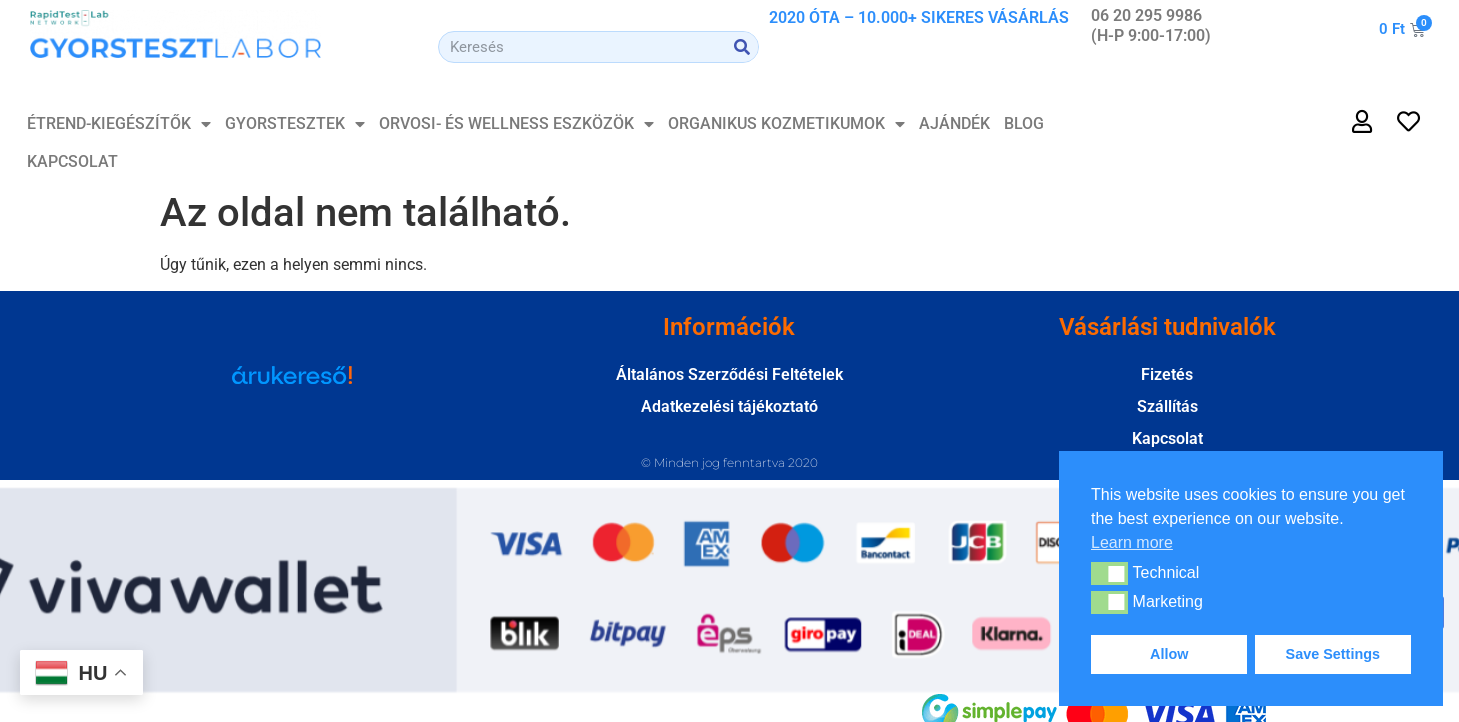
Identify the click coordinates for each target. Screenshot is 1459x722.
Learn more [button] (1132, 542)
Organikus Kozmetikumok (786, 124)
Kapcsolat (72, 161)
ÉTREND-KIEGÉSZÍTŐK (119, 124)
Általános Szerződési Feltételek (729, 374)
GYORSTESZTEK (295, 124)
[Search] (742, 47)
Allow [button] (1169, 654)
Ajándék (954, 123)
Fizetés (1167, 374)
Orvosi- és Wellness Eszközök (516, 124)
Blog (1024, 123)
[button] (1109, 573)
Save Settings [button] (1333, 654)
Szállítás (1167, 406)
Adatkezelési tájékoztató (729, 406)
